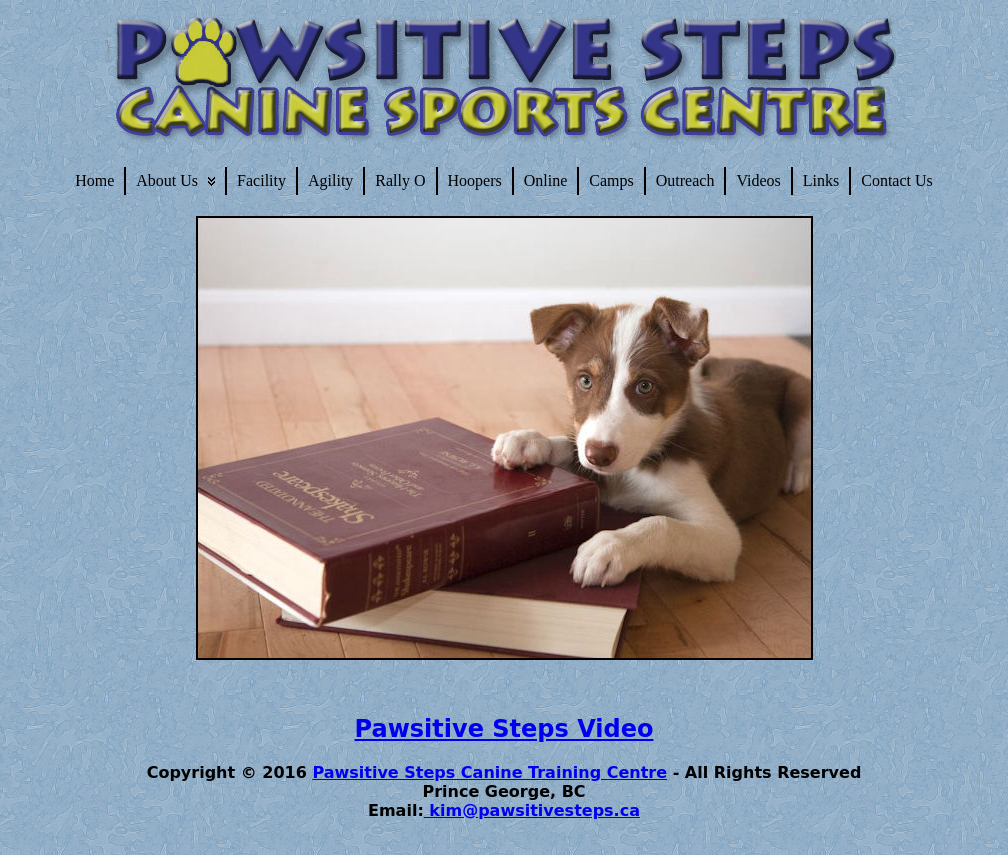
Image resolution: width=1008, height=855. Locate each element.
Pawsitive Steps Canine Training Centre (489, 772)
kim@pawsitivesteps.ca (532, 810)
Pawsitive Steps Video (504, 729)
